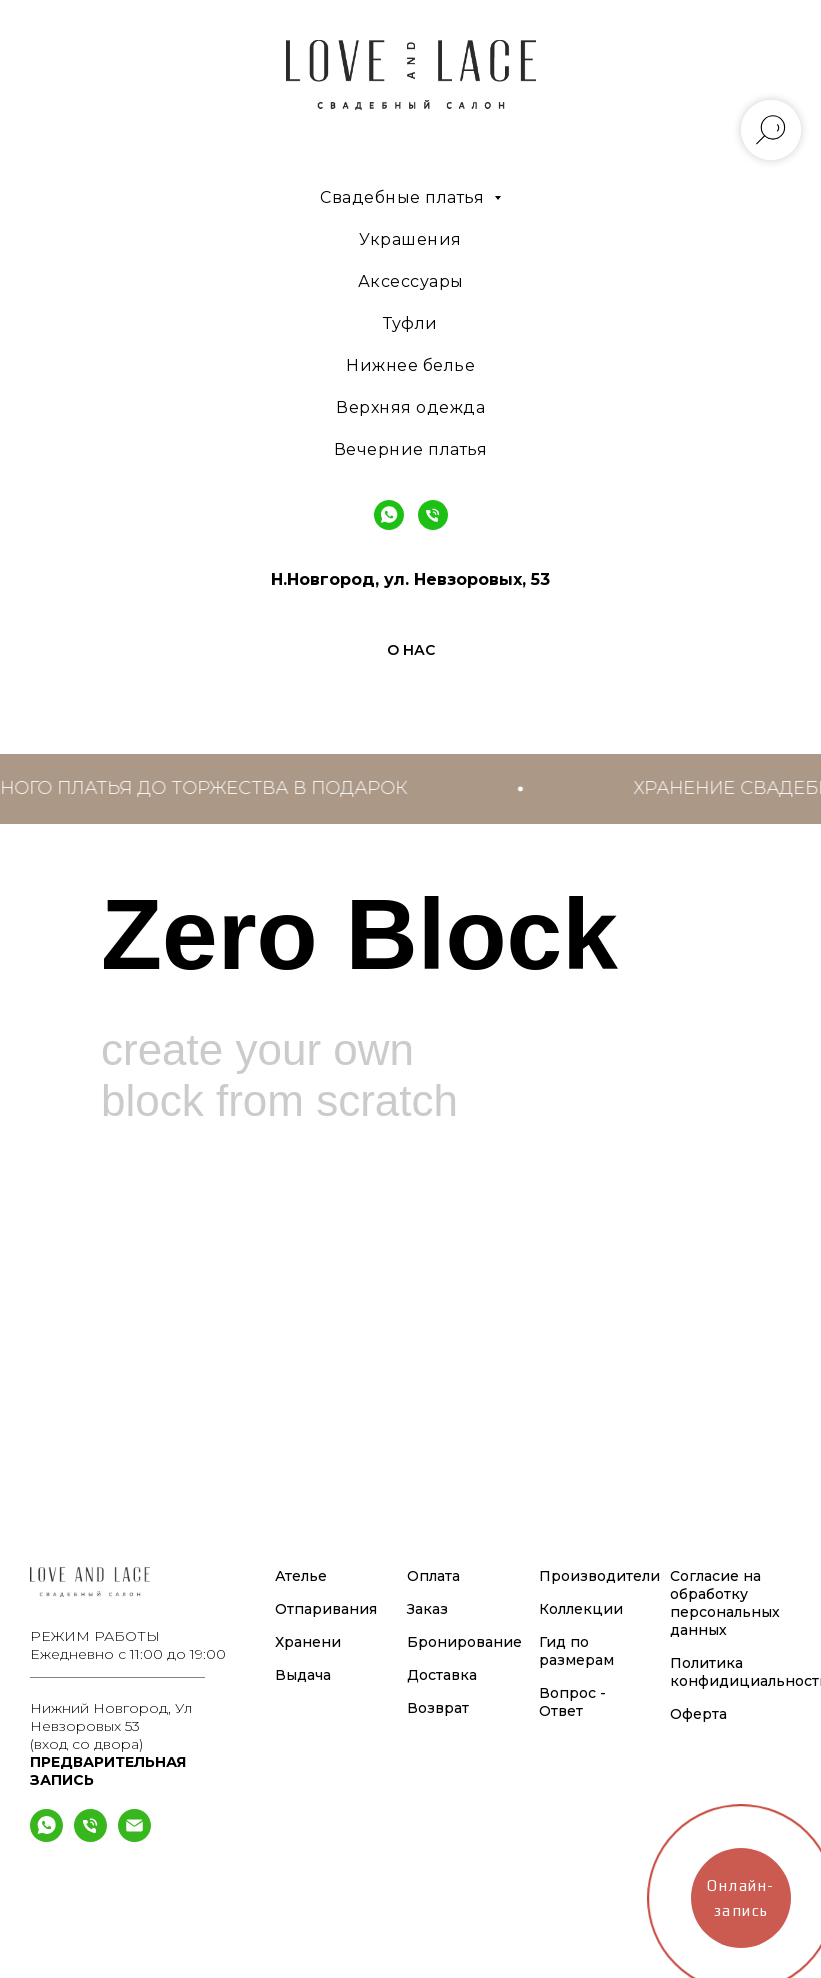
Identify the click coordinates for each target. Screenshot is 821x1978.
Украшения (410, 239)
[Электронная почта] (134, 1836)
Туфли (410, 323)
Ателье (301, 1576)
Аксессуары (411, 281)
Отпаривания (326, 1609)
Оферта (698, 1714)
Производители (599, 1576)
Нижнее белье (410, 365)
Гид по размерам (576, 1651)
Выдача (303, 1675)
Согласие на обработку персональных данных (725, 1603)
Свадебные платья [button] (404, 197)
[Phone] (433, 515)
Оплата (433, 1576)
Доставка (442, 1675)
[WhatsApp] (389, 515)
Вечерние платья (411, 449)
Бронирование (464, 1642)
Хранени (308, 1642)
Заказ (427, 1609)
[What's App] (46, 1836)
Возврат (438, 1708)
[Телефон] (90, 1836)
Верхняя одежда (410, 407)
